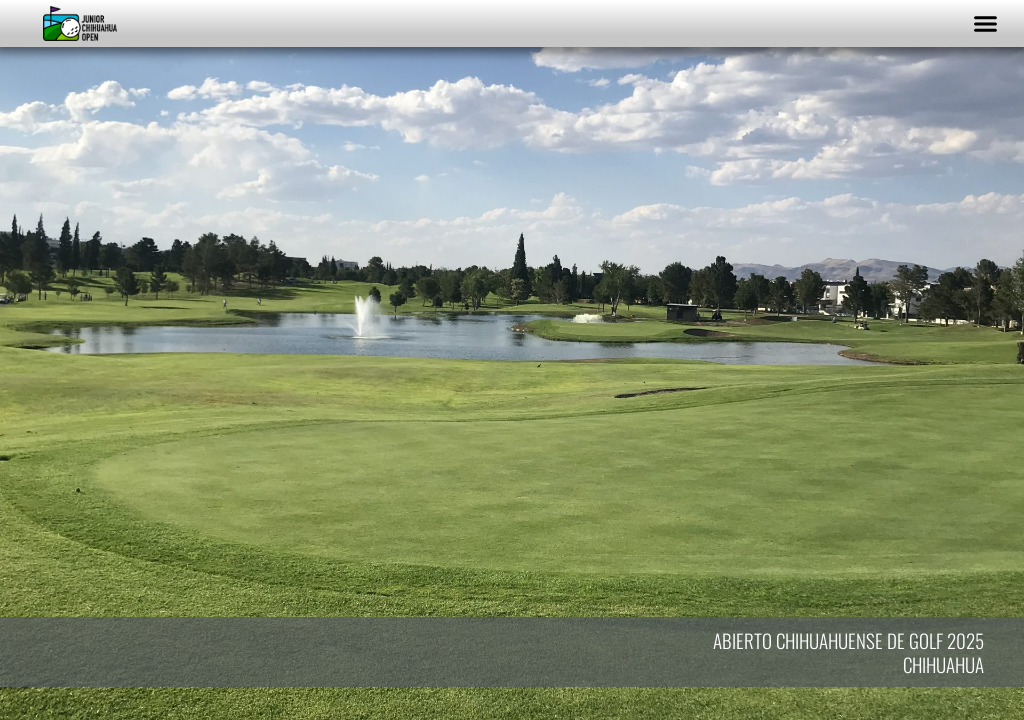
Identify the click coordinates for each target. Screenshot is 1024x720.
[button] (986, 24)
